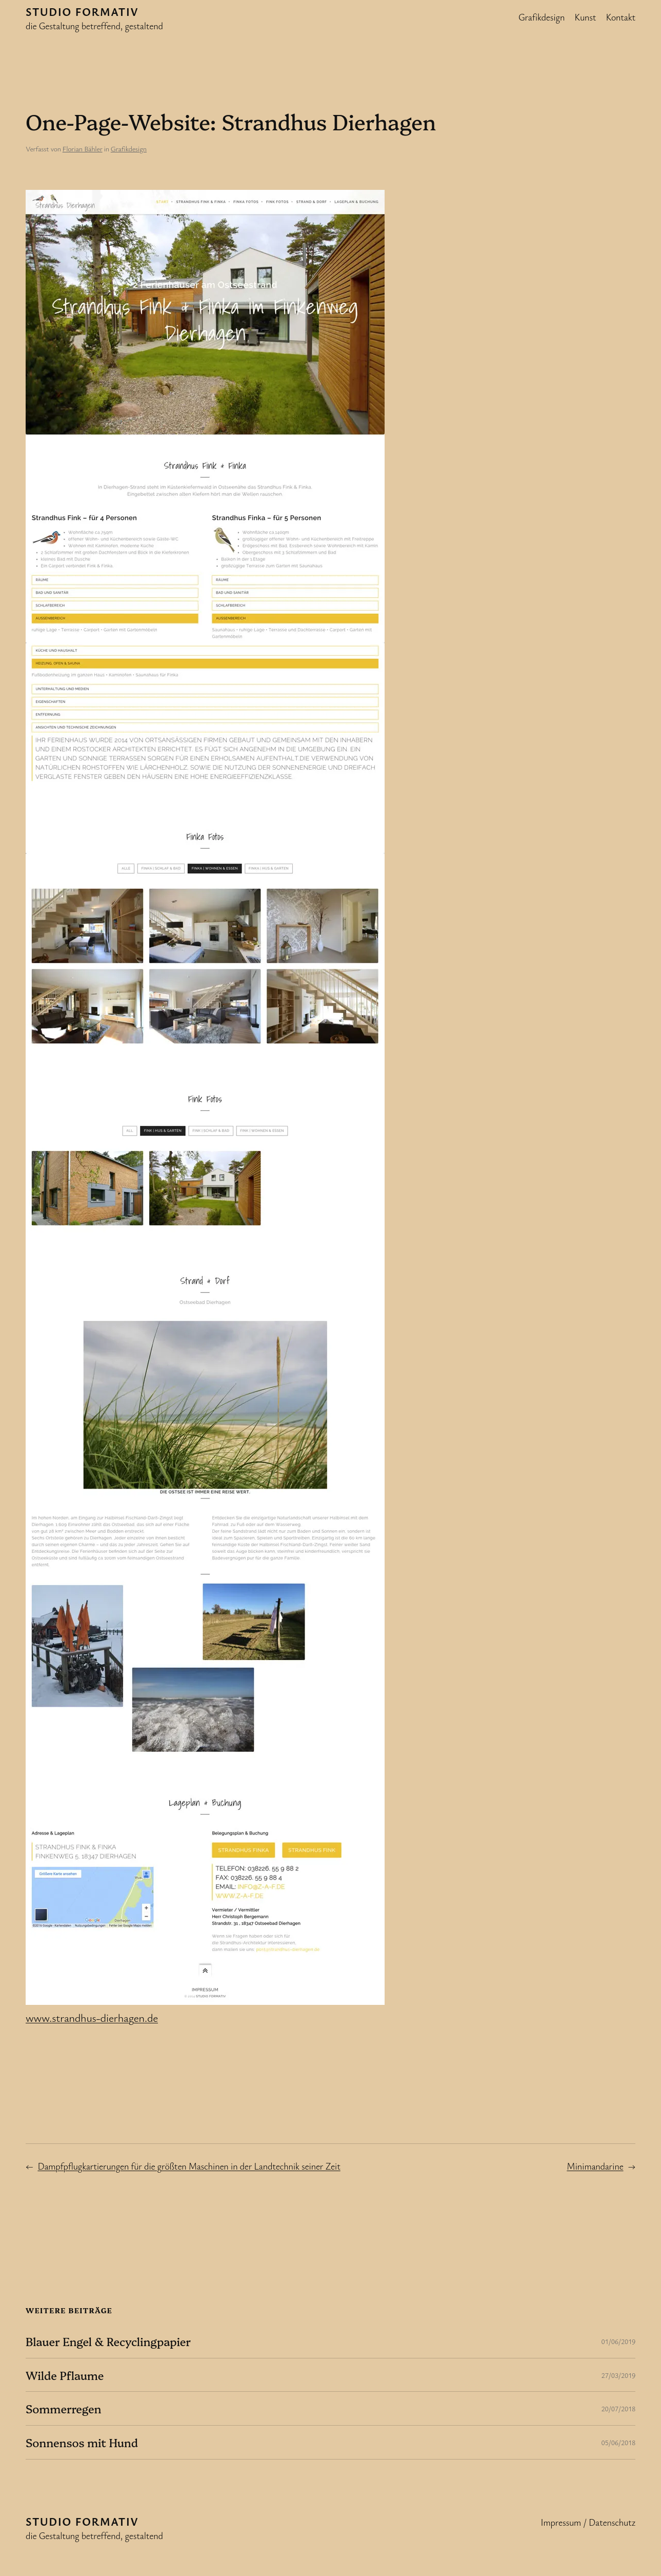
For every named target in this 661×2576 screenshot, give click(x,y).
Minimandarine (595, 2166)
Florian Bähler (83, 148)
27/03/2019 (618, 2375)
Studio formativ (82, 11)
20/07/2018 (618, 2408)
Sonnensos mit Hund (82, 2442)
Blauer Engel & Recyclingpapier (108, 2341)
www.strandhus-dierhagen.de (92, 2017)
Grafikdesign (129, 148)
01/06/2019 (618, 2341)
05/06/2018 (618, 2442)
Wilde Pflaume (65, 2375)
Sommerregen (63, 2408)
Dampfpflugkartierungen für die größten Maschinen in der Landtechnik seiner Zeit (188, 2166)
